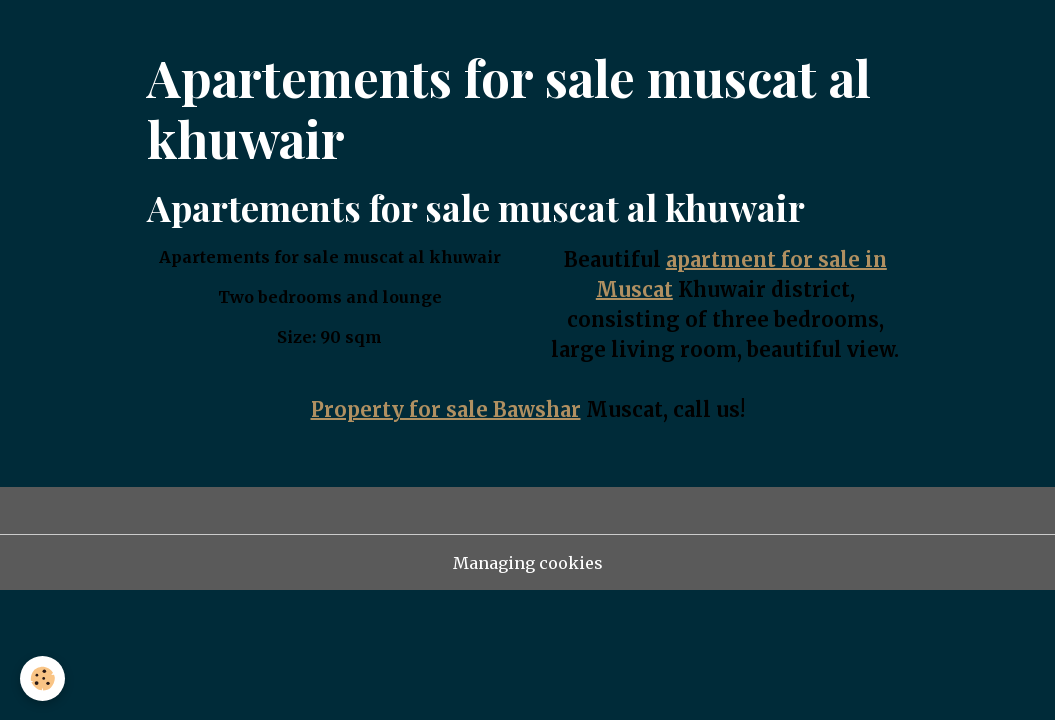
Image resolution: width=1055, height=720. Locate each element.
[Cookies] (42, 678)
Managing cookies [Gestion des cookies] (528, 563)
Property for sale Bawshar (446, 409)
